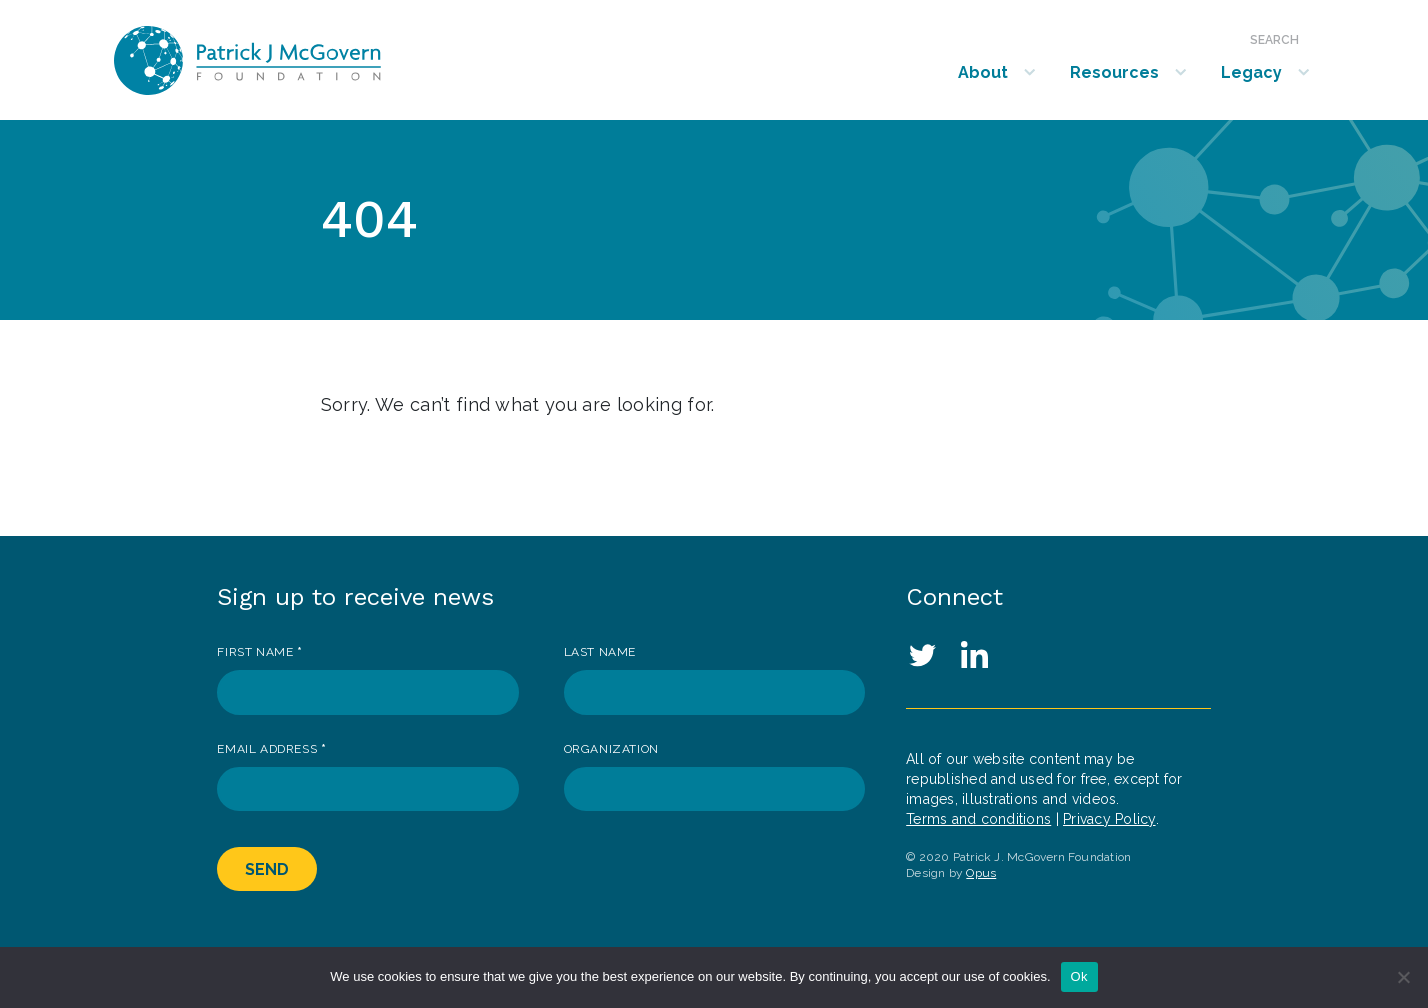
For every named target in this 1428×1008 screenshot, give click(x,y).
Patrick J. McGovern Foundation (300, 60)
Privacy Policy (1109, 819)
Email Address (271, 749)
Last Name (600, 652)
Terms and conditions (978, 819)
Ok (1079, 976)
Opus (981, 873)
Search (1274, 40)
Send (267, 869)
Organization (611, 749)
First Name (259, 652)
